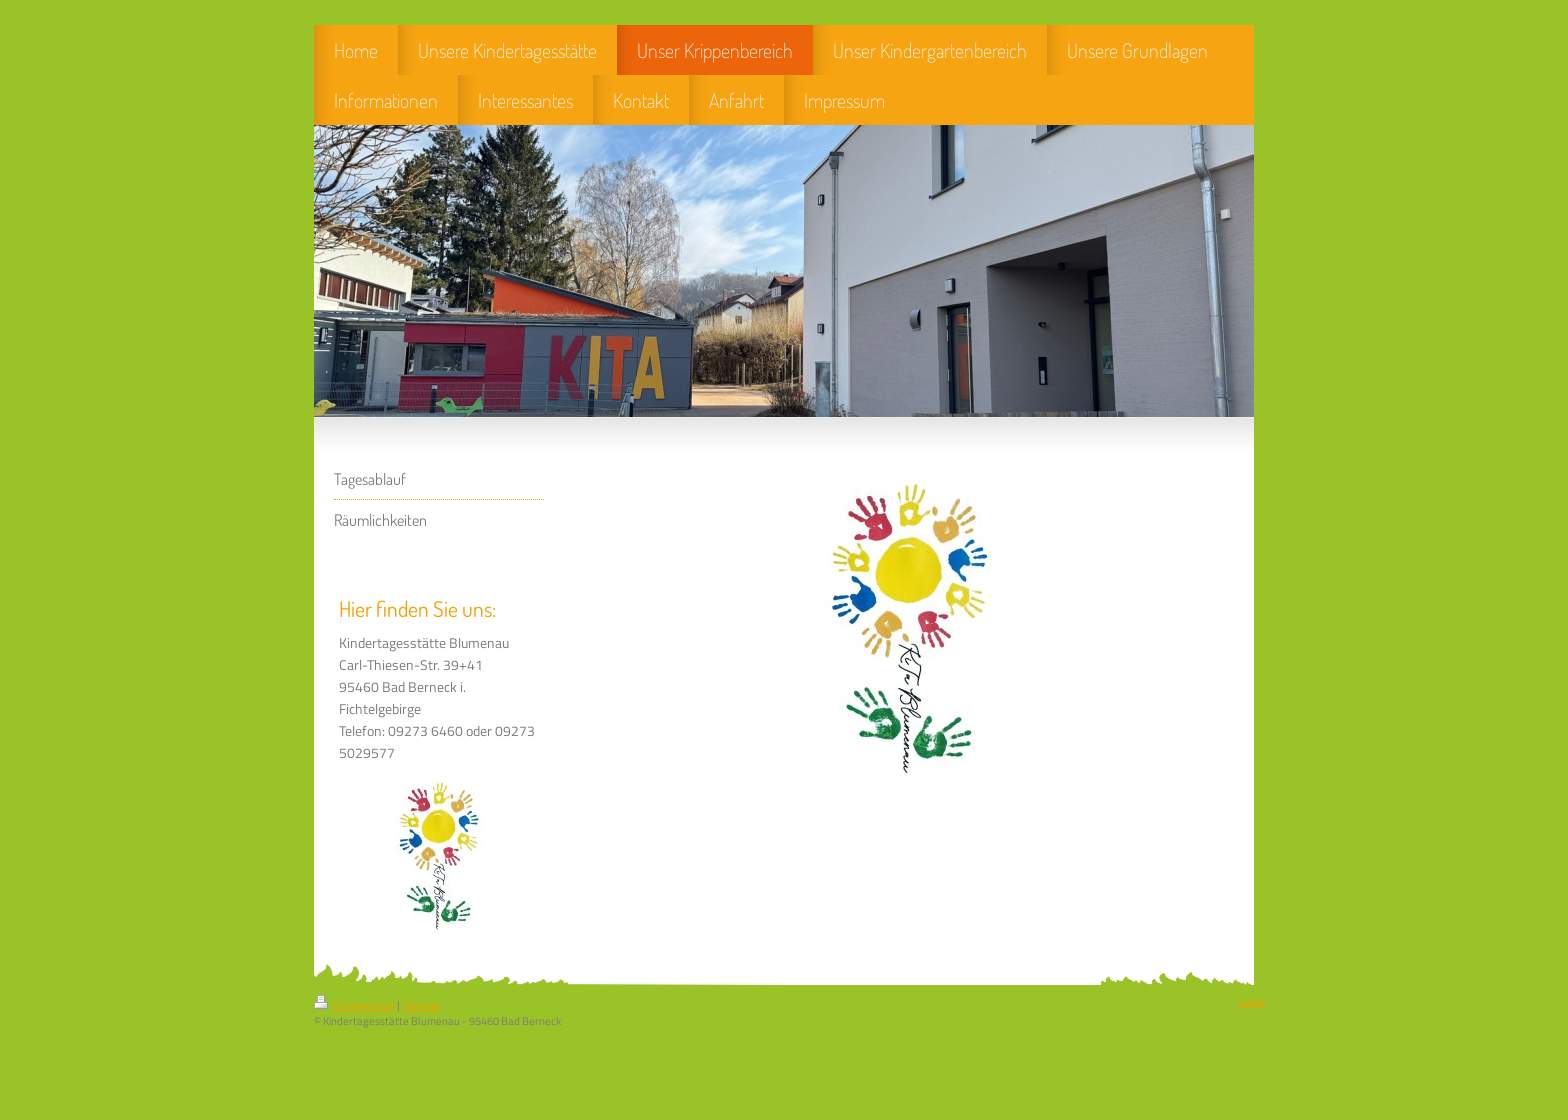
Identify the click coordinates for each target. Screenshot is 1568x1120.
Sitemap (421, 1005)
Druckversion (355, 1005)
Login (1251, 1002)
